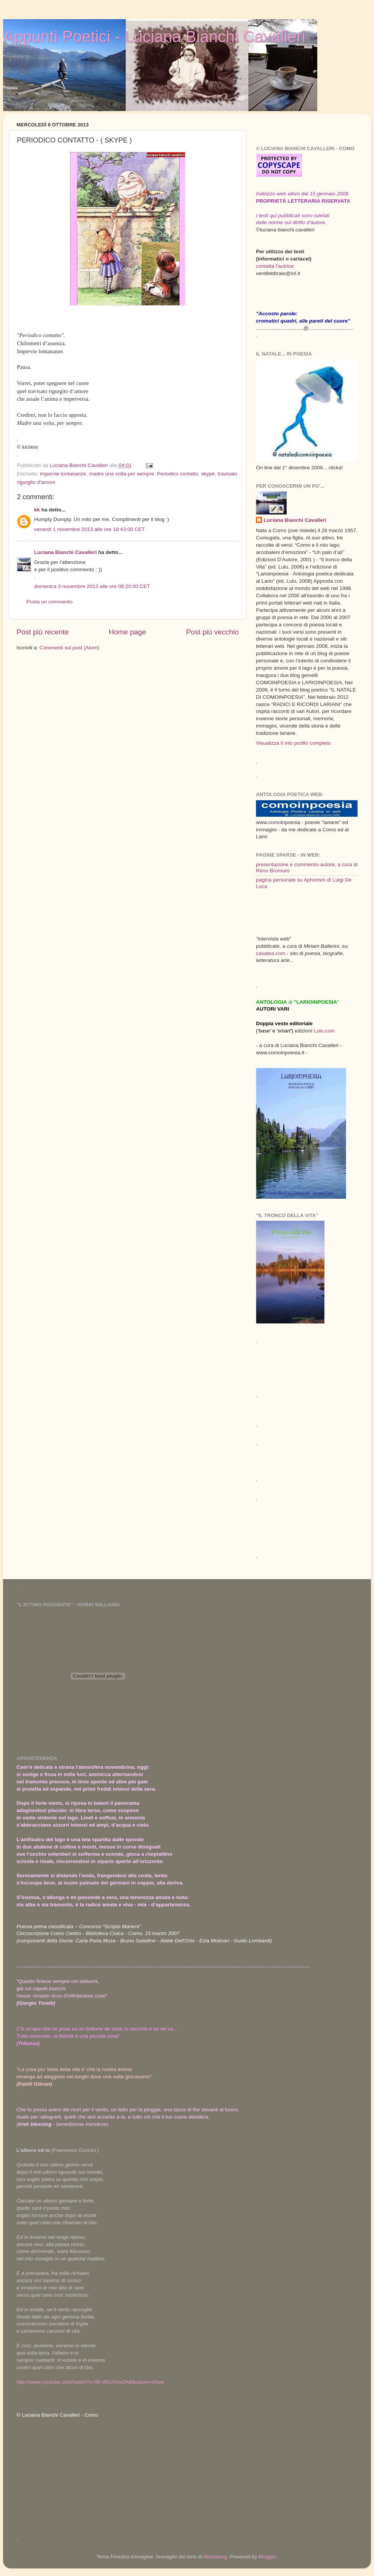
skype (208, 474)
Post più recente (42, 632)
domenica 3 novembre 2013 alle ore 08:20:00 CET (92, 586)
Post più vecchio (212, 632)
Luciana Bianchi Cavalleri (65, 552)
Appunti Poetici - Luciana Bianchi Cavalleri (154, 37)
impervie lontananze (63, 474)
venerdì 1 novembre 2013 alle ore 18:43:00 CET (89, 529)
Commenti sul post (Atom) (69, 648)
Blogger (267, 2557)
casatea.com (271, 953)
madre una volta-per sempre (121, 474)
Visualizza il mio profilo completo (293, 743)
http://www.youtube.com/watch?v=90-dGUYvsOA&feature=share (90, 2382)
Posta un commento (49, 602)
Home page (127, 632)
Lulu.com (324, 1031)
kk (37, 510)
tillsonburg (215, 2557)
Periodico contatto (177, 474)
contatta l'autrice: (275, 266)
